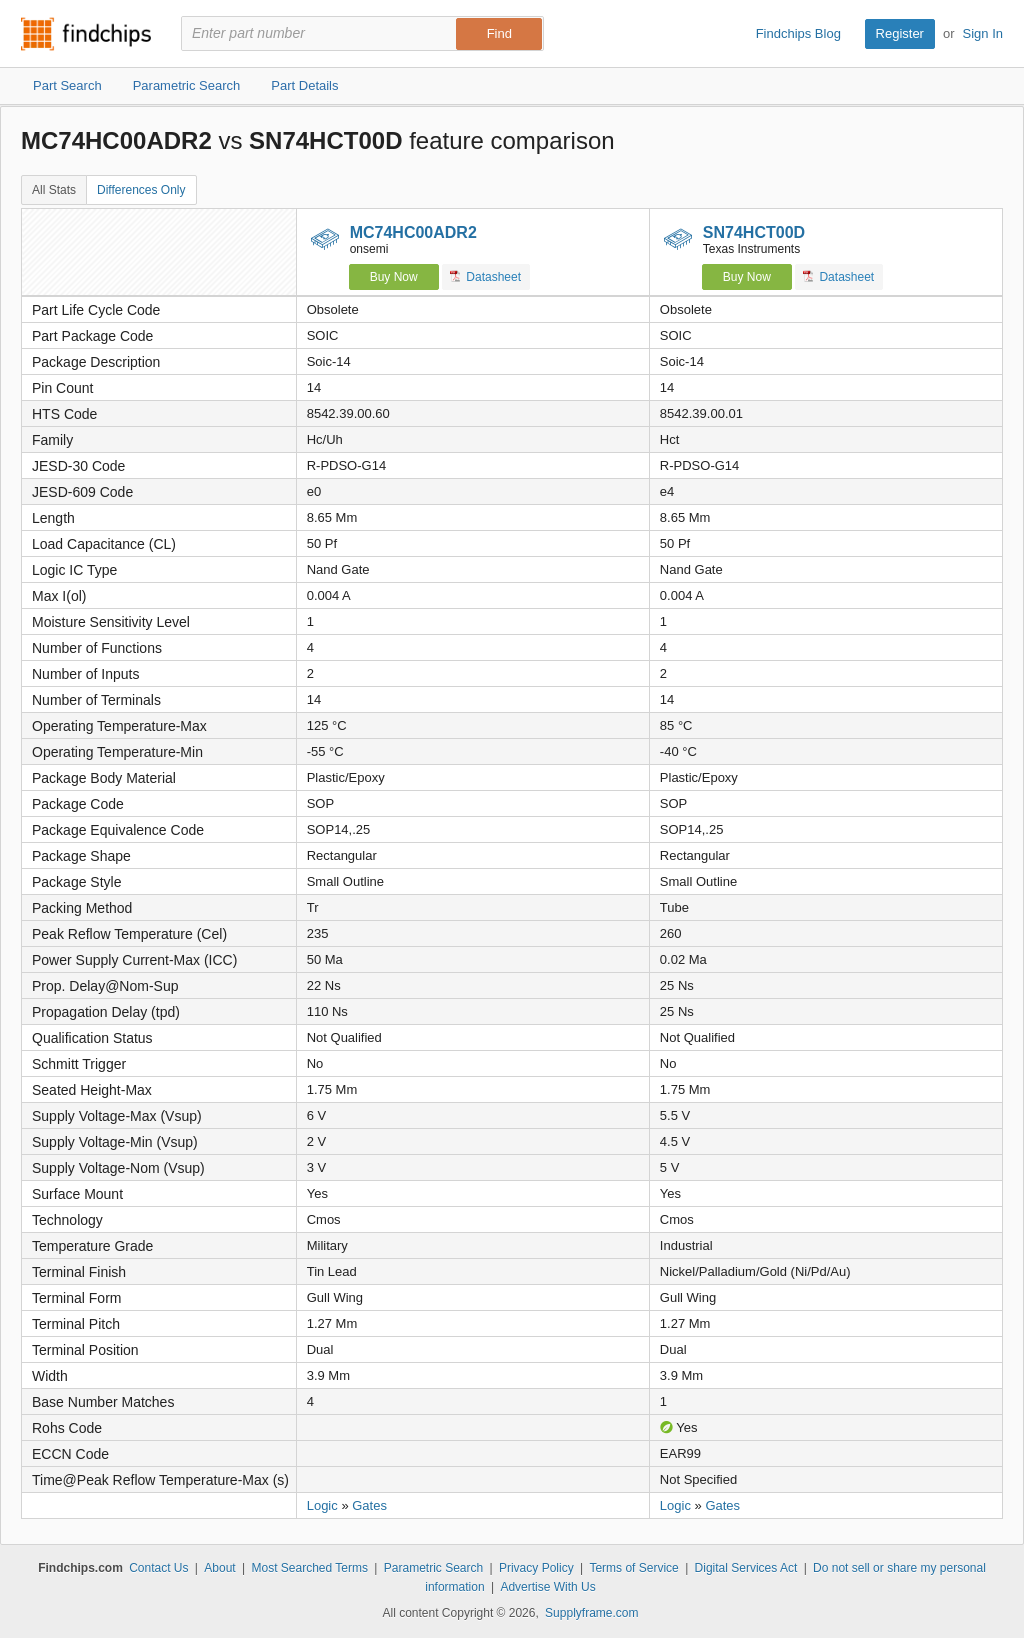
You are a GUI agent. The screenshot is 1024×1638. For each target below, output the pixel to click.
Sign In (983, 33)
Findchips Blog (798, 33)
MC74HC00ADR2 (413, 232)
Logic (322, 1505)
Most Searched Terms (309, 1568)
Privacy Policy (536, 1568)
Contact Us (158, 1568)
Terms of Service (633, 1568)
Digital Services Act (746, 1568)
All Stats (54, 190)
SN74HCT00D (754, 232)
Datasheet (485, 276)
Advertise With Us (547, 1587)
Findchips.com (86, 34)
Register (900, 33)
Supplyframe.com (591, 1613)
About (219, 1568)
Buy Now (394, 277)
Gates (369, 1505)
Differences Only (141, 190)
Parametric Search (433, 1568)
